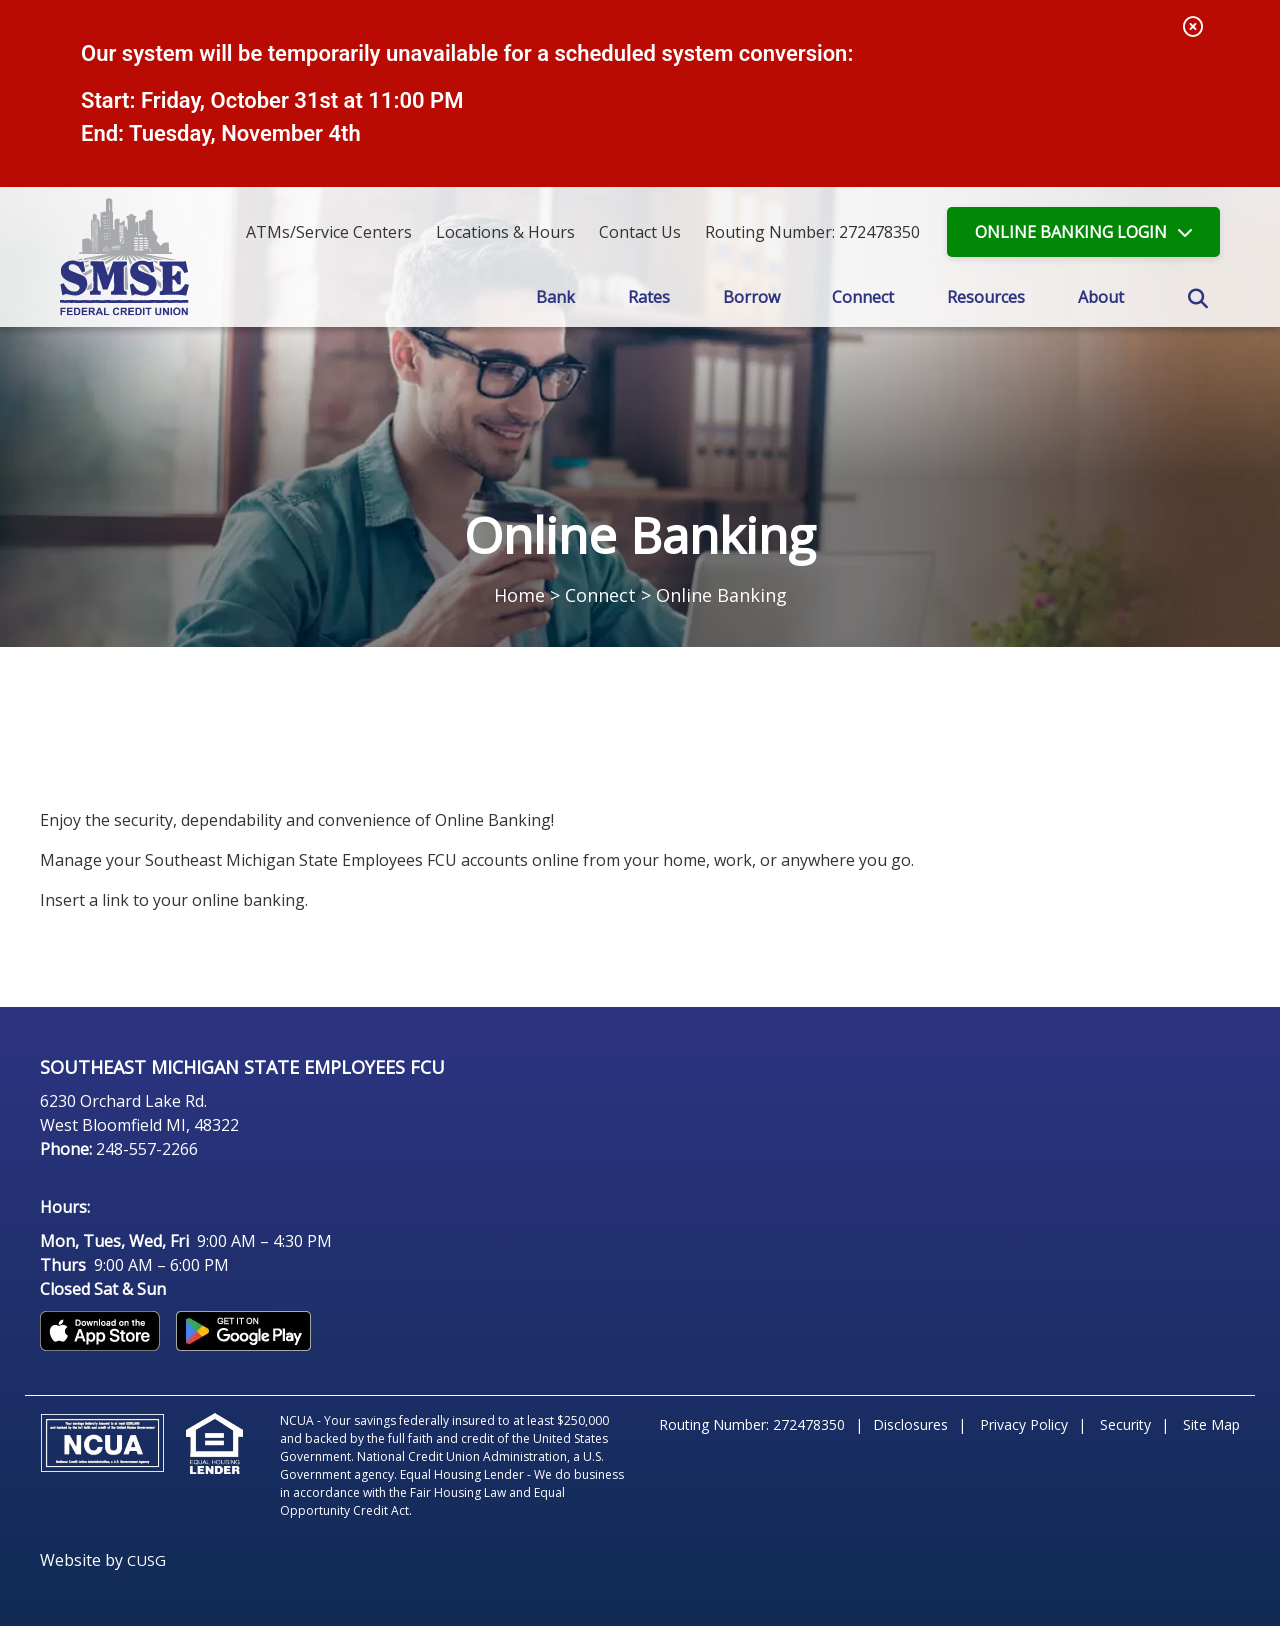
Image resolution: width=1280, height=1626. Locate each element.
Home (519, 595)
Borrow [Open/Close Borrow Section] (751, 297)
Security (1125, 1424)
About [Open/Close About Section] (1101, 297)
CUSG (146, 1560)
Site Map (1211, 1424)
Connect (600, 595)
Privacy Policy (1024, 1424)
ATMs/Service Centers (329, 232)
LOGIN (1071, 232)
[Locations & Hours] (505, 232)
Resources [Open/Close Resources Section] (986, 297)
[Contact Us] (640, 232)
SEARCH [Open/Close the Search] (1198, 299)
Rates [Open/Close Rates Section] (649, 297)
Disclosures (910, 1424)
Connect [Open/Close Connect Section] (863, 297)
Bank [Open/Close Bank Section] (555, 297)
